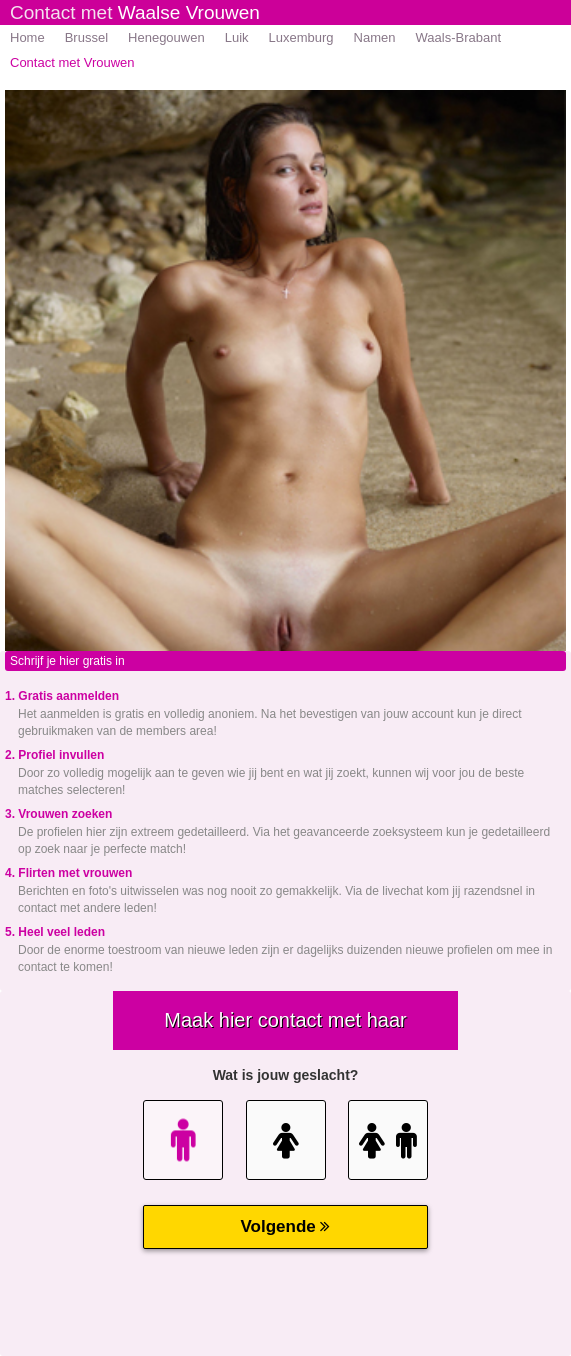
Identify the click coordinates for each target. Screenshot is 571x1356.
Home (27, 37)
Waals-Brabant (459, 37)
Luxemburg (301, 37)
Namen (375, 37)
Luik (237, 37)
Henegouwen (166, 37)
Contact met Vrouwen (72, 62)
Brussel (86, 37)
